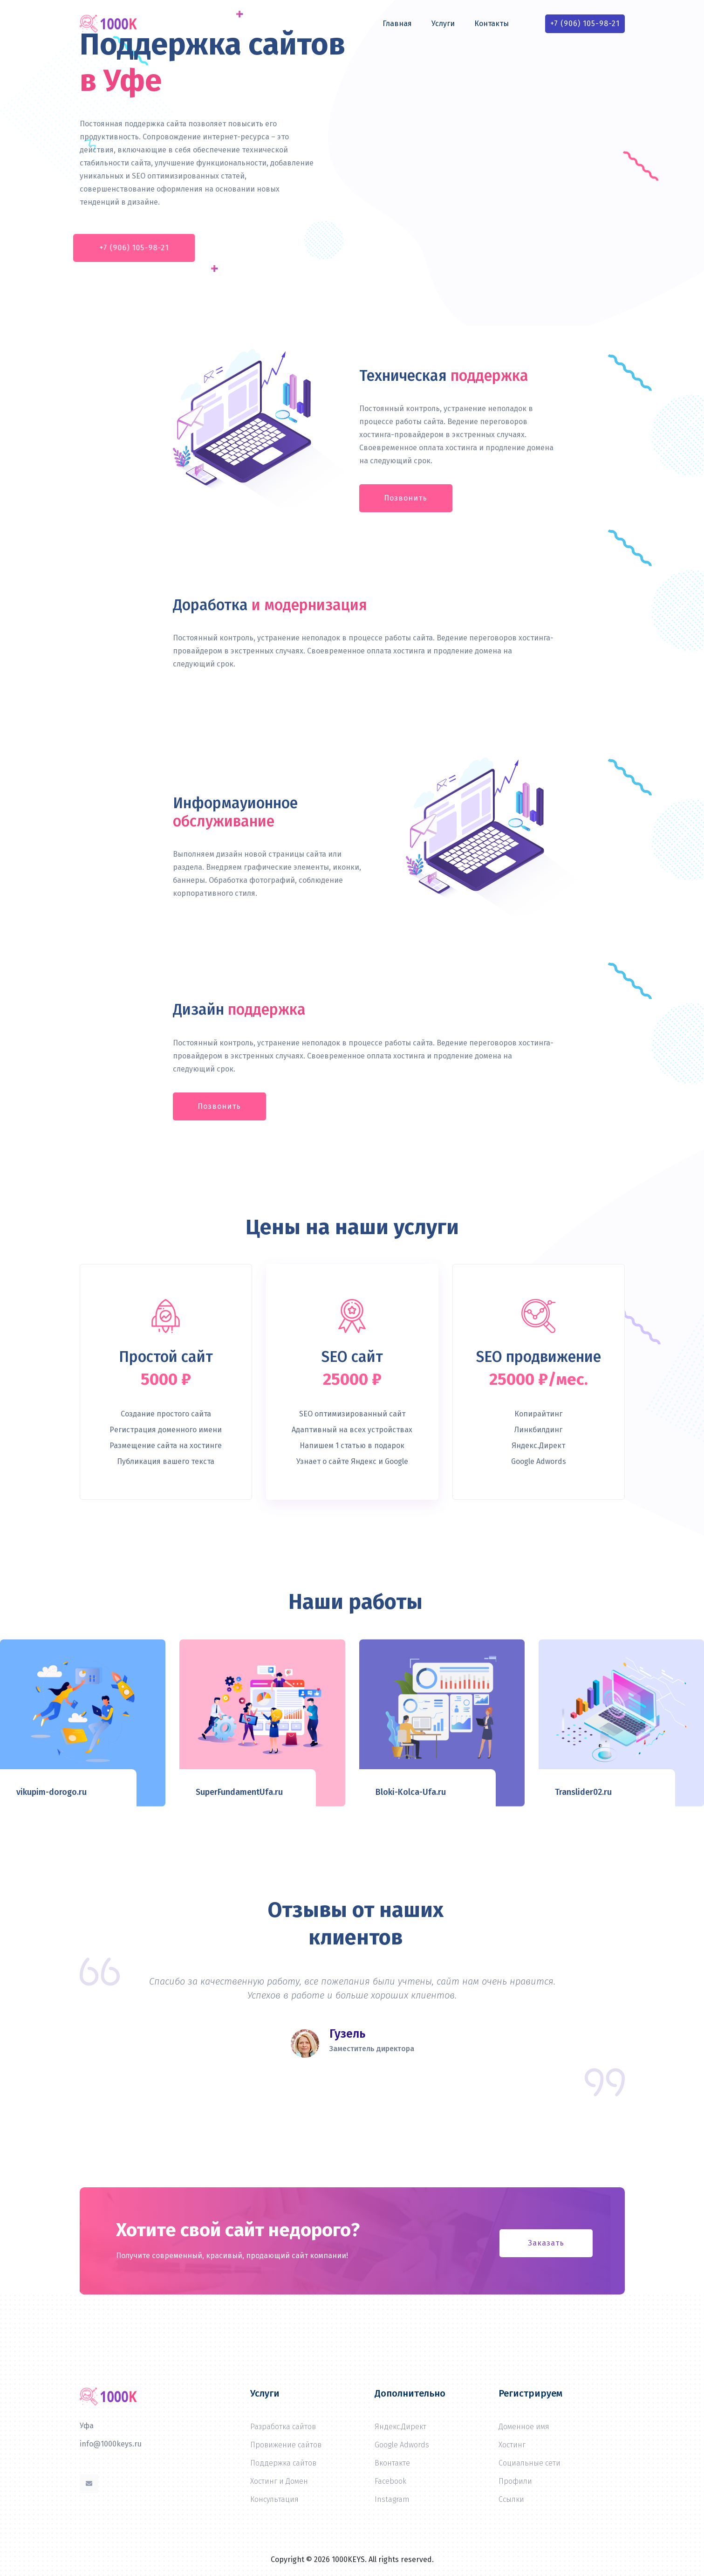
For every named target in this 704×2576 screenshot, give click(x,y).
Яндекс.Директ (400, 2426)
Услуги (443, 23)
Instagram (392, 2499)
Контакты (491, 23)
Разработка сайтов (283, 2426)
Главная (397, 23)
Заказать (546, 2243)
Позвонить (405, 498)
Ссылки (511, 2499)
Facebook (390, 2481)
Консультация (274, 2499)
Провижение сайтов (285, 2444)
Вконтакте (392, 2463)
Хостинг (512, 2444)
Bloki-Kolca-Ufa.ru (411, 1792)
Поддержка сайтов (283, 2463)
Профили (515, 2481)
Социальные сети (529, 2463)
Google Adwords (402, 2444)
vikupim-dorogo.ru (51, 1792)
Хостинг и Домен (279, 2481)
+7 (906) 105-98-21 (585, 23)
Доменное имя (524, 2426)
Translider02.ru (583, 1792)
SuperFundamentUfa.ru (239, 1792)
